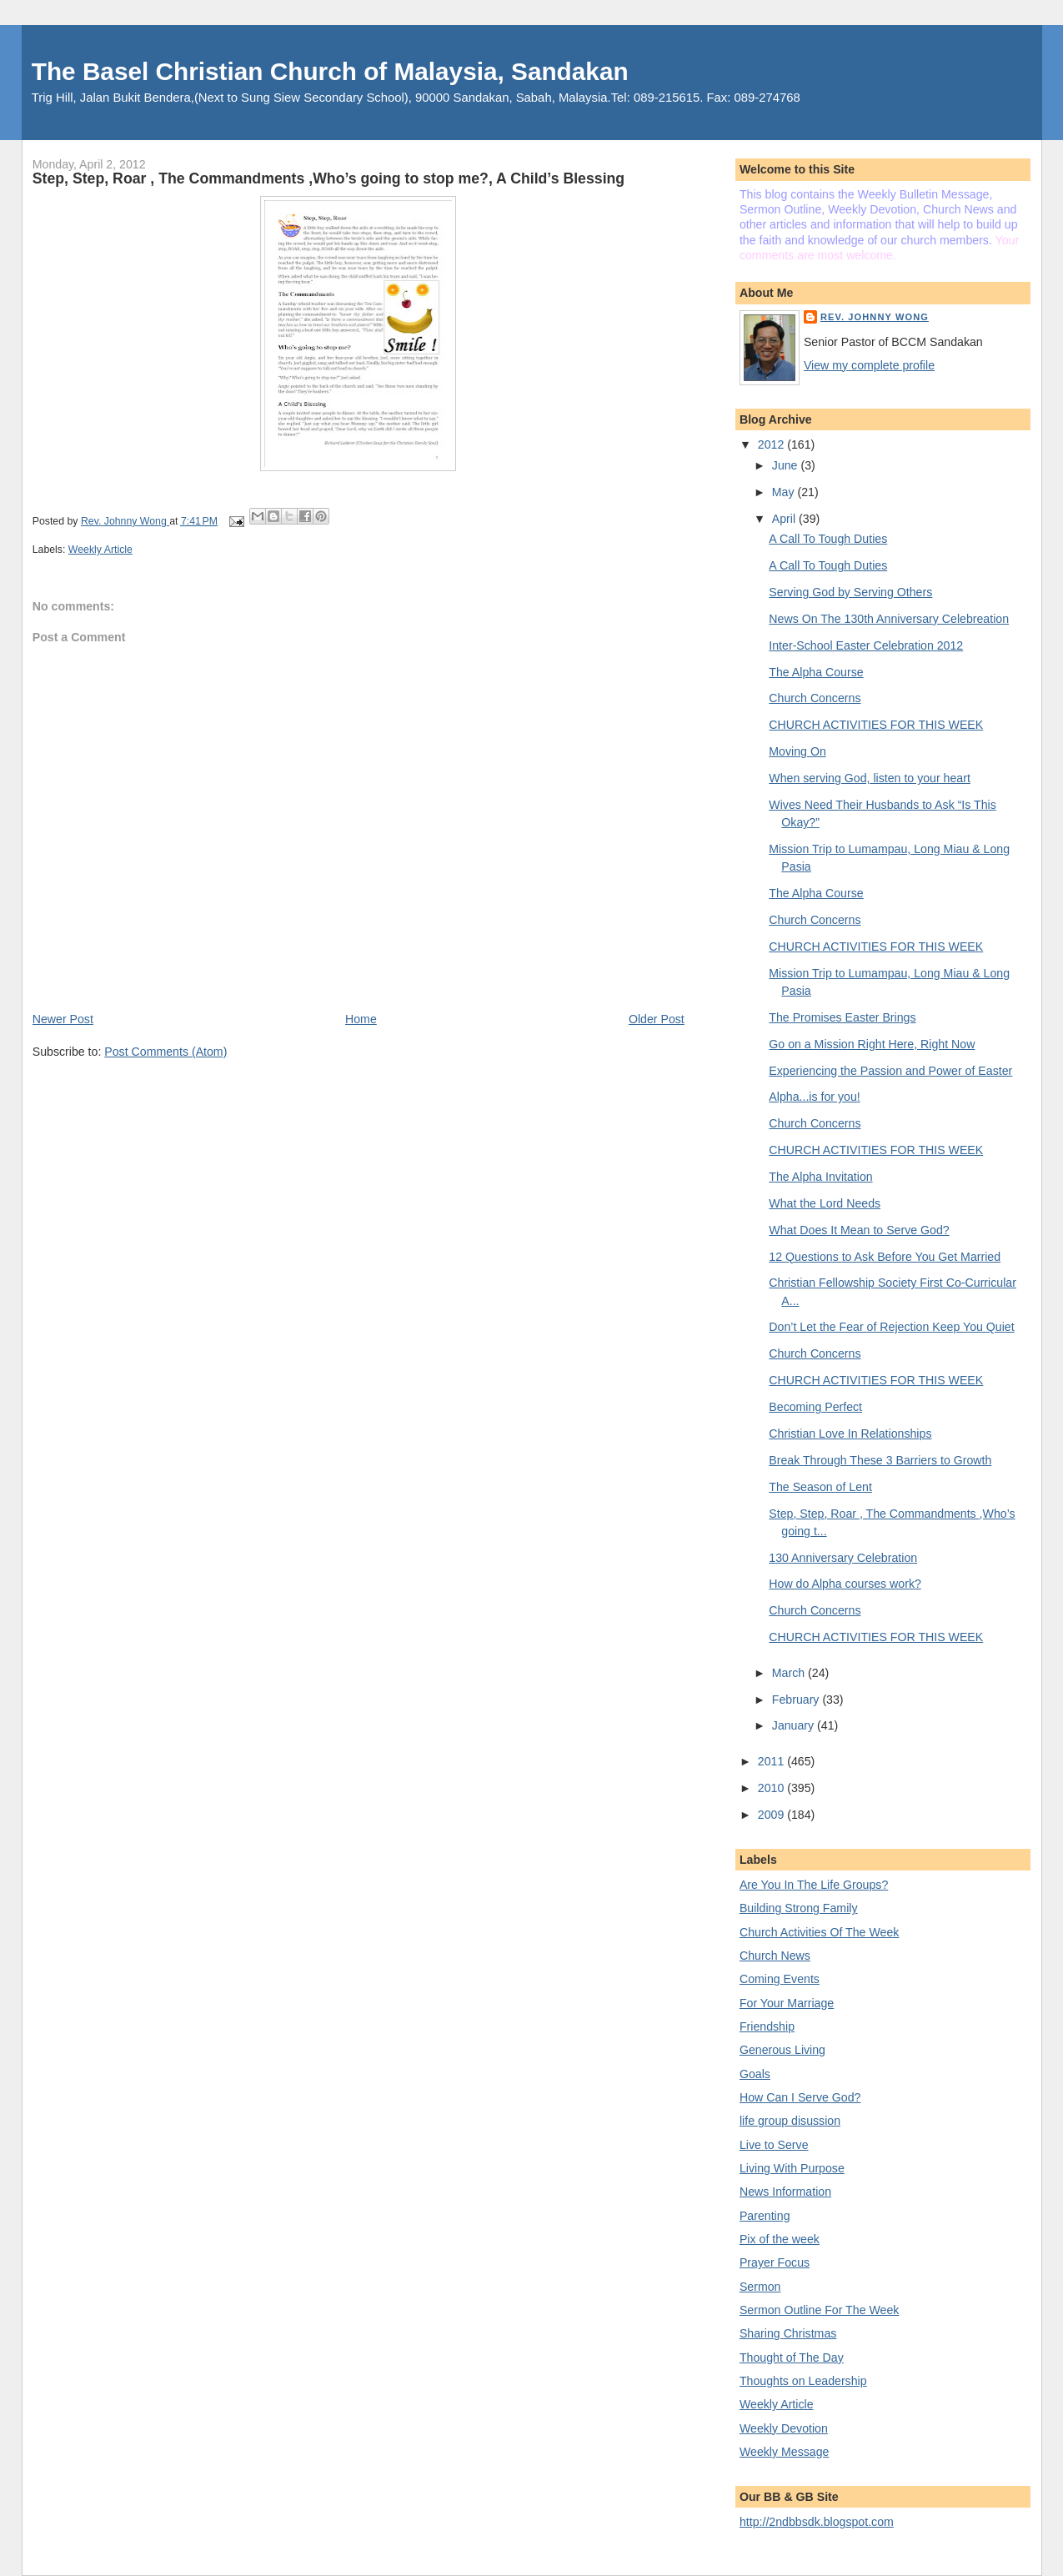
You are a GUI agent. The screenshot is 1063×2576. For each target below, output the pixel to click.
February (797, 1699)
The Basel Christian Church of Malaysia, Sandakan (330, 71)
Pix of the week (780, 2239)
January (794, 1725)
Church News (775, 1955)
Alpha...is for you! (814, 1096)
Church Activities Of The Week (819, 1932)
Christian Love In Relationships (850, 1433)
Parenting (765, 2215)
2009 (772, 1814)
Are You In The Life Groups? (814, 1884)
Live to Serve (774, 2145)
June (786, 465)
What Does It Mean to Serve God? (859, 1230)
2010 (772, 1788)
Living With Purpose (792, 2168)
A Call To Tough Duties (828, 538)
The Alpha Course (816, 672)
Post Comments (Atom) (165, 1051)
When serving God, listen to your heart (869, 778)
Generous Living (782, 2049)
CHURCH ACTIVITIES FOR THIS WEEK (876, 724)
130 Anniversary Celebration (843, 1557)
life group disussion (790, 2120)
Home (361, 1019)
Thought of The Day (792, 2357)
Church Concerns (814, 698)
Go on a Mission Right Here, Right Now (872, 1044)
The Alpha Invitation (820, 1176)
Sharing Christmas (788, 2333)
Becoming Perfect (815, 1407)
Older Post (656, 1019)
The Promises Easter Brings (842, 1017)
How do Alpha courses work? (845, 1583)
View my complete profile (869, 365)
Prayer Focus (775, 2262)
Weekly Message (785, 2451)
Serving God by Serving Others (850, 592)
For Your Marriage (787, 2003)
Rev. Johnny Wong (874, 317)
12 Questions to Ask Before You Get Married (884, 1256)
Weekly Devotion (784, 2428)
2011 (772, 1761)
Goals (755, 2074)
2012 (772, 444)
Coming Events (780, 1979)
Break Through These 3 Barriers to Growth (880, 1460)
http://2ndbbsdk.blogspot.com (817, 2521)
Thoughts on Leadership (803, 2381)
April (785, 518)
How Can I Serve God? (800, 2097)
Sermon (760, 2286)
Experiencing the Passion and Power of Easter (890, 1070)
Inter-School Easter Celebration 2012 (866, 645)
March (790, 1673)
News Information (785, 2191)
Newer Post (63, 1019)
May (785, 492)
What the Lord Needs (824, 1203)
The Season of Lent (820, 1487)
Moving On (797, 751)
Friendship (767, 2026)
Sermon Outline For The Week (819, 2310)
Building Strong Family (799, 1908)
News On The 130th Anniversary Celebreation (889, 618)
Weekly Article (100, 549)
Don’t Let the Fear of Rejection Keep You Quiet (891, 1326)
